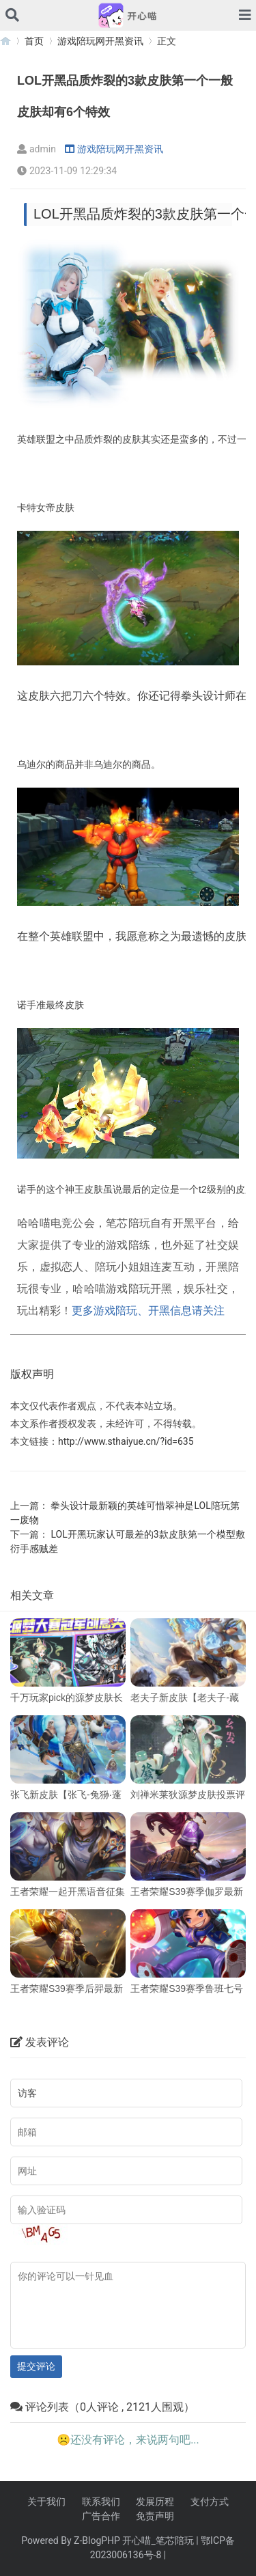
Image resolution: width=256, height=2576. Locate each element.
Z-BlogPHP (97, 2540)
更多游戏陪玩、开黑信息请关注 (148, 1310)
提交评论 (36, 2366)
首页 (34, 41)
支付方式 (209, 2501)
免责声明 (155, 2515)
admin (36, 148)
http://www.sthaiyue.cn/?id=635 (126, 1441)
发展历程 (155, 2501)
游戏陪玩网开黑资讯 (100, 41)
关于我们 (46, 2501)
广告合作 (101, 2515)
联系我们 (101, 2501)
